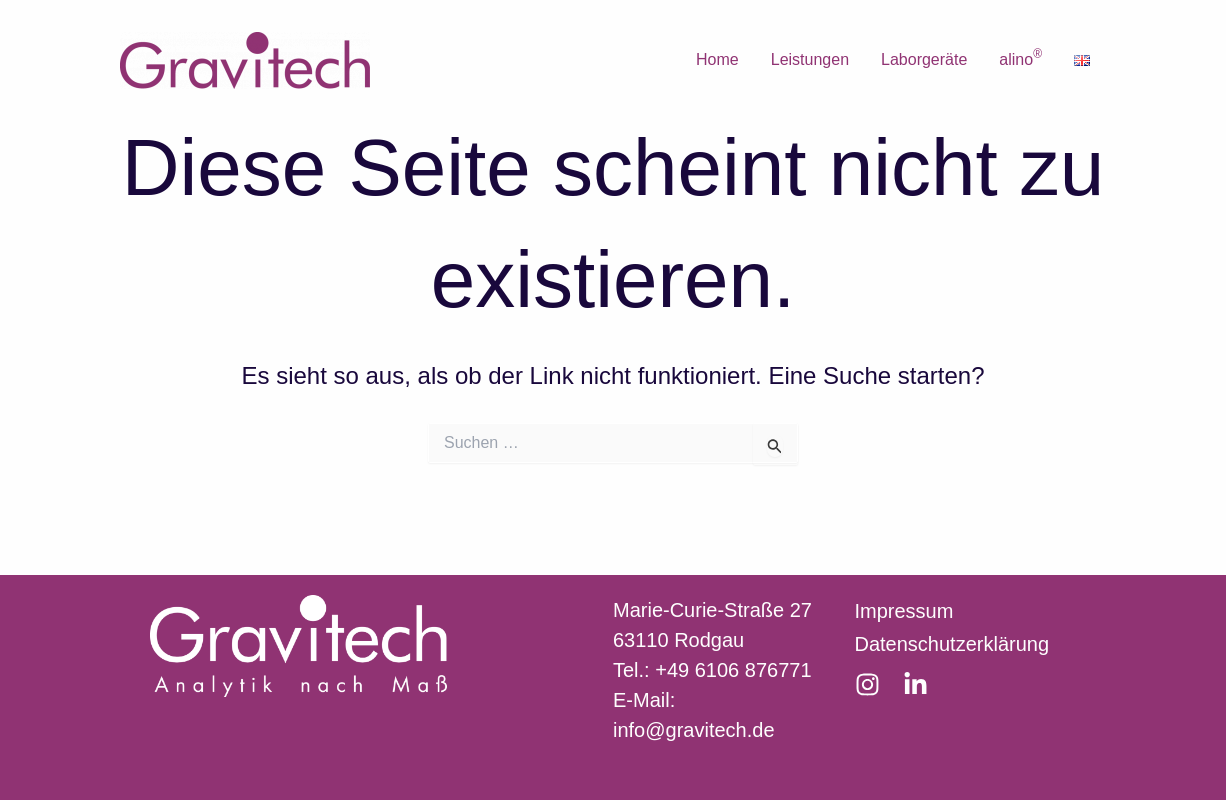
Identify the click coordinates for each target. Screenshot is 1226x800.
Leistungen (810, 59)
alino (1020, 57)
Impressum (904, 611)
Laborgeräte (924, 59)
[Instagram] (867, 684)
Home (717, 59)
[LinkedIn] (915, 684)
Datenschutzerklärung (952, 644)
